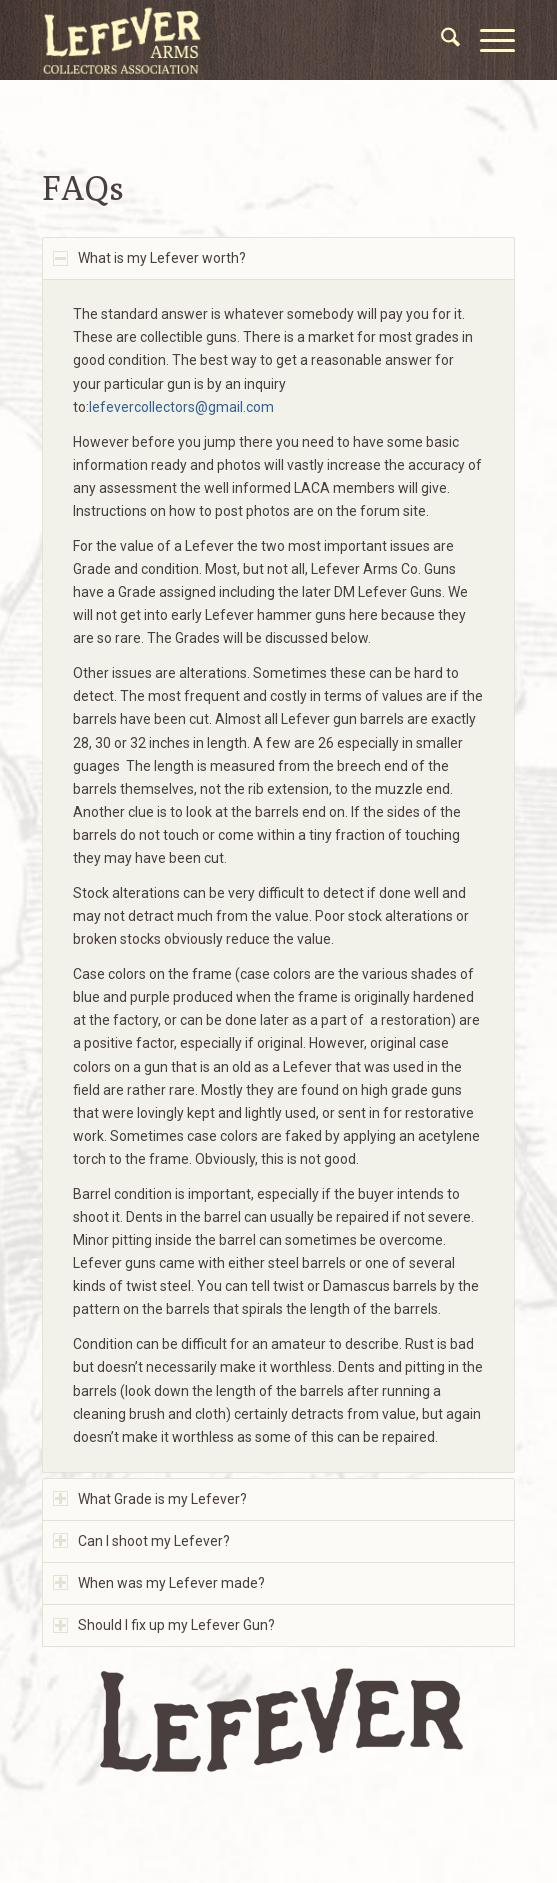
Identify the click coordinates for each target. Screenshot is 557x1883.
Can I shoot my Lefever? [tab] (141, 1541)
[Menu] (487, 40)
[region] (278, 875)
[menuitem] (440, 40)
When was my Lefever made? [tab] (159, 1583)
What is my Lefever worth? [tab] (149, 258)
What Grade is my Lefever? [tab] (150, 1499)
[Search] (440, 40)
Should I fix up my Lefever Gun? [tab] (164, 1625)
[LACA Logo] (231, 40)
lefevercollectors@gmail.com (183, 407)
